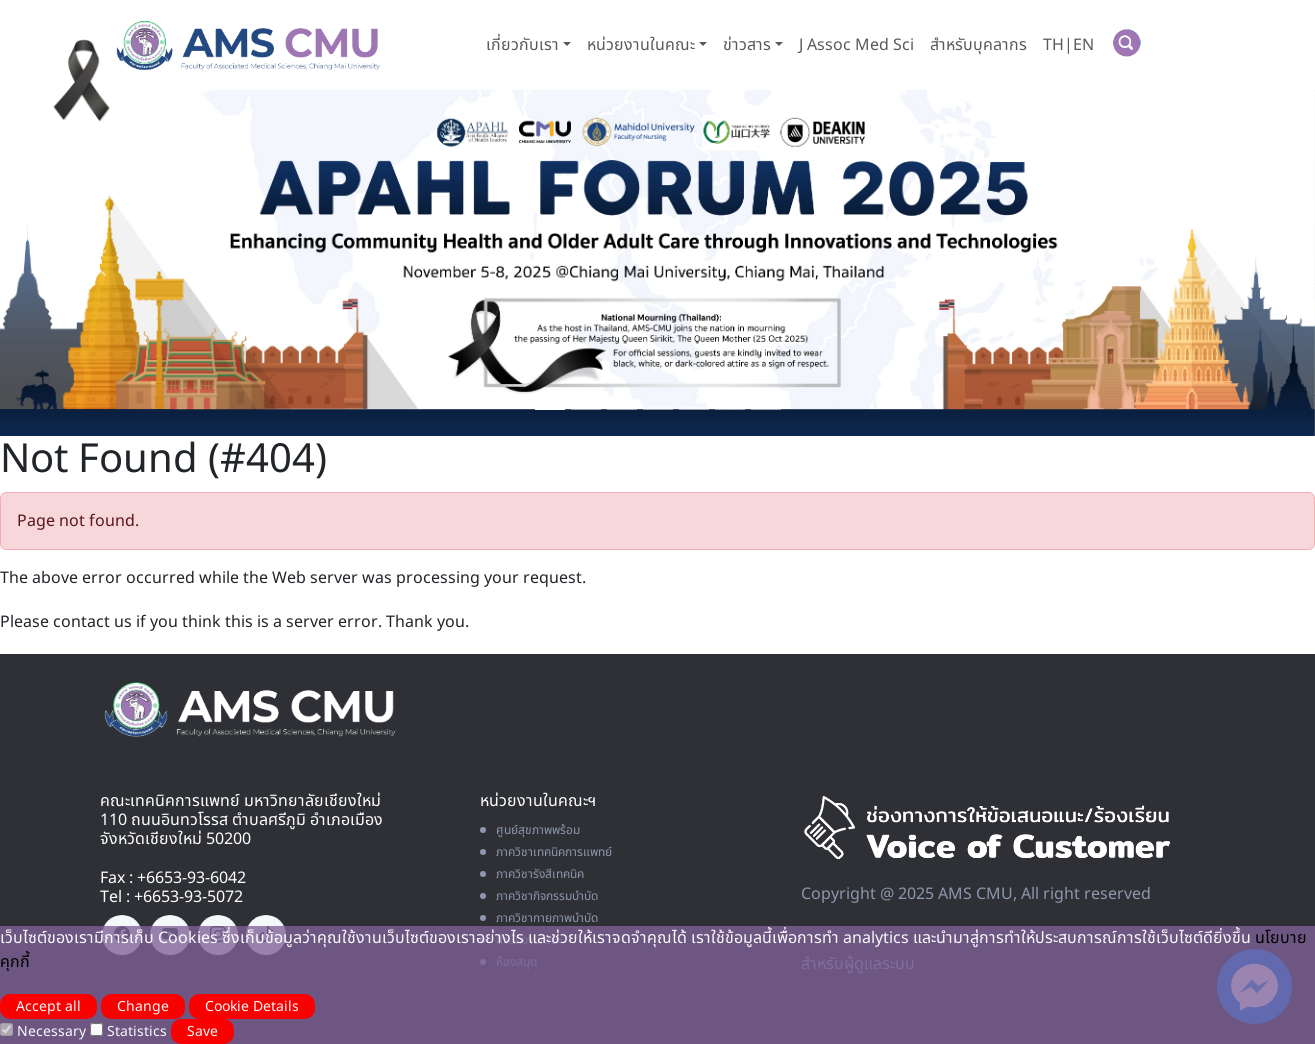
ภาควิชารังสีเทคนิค (532, 874)
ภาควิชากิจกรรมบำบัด (539, 896)
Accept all (48, 1006)
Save (202, 1031)
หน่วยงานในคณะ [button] (641, 45)
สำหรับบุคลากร (978, 45)
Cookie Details (252, 1006)
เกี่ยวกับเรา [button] (522, 45)
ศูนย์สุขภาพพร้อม (530, 830)
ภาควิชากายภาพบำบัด (539, 918)
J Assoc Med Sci (856, 45)
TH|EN (1068, 45)
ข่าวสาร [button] (747, 45)
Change (143, 1006)
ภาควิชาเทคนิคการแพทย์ (546, 852)
